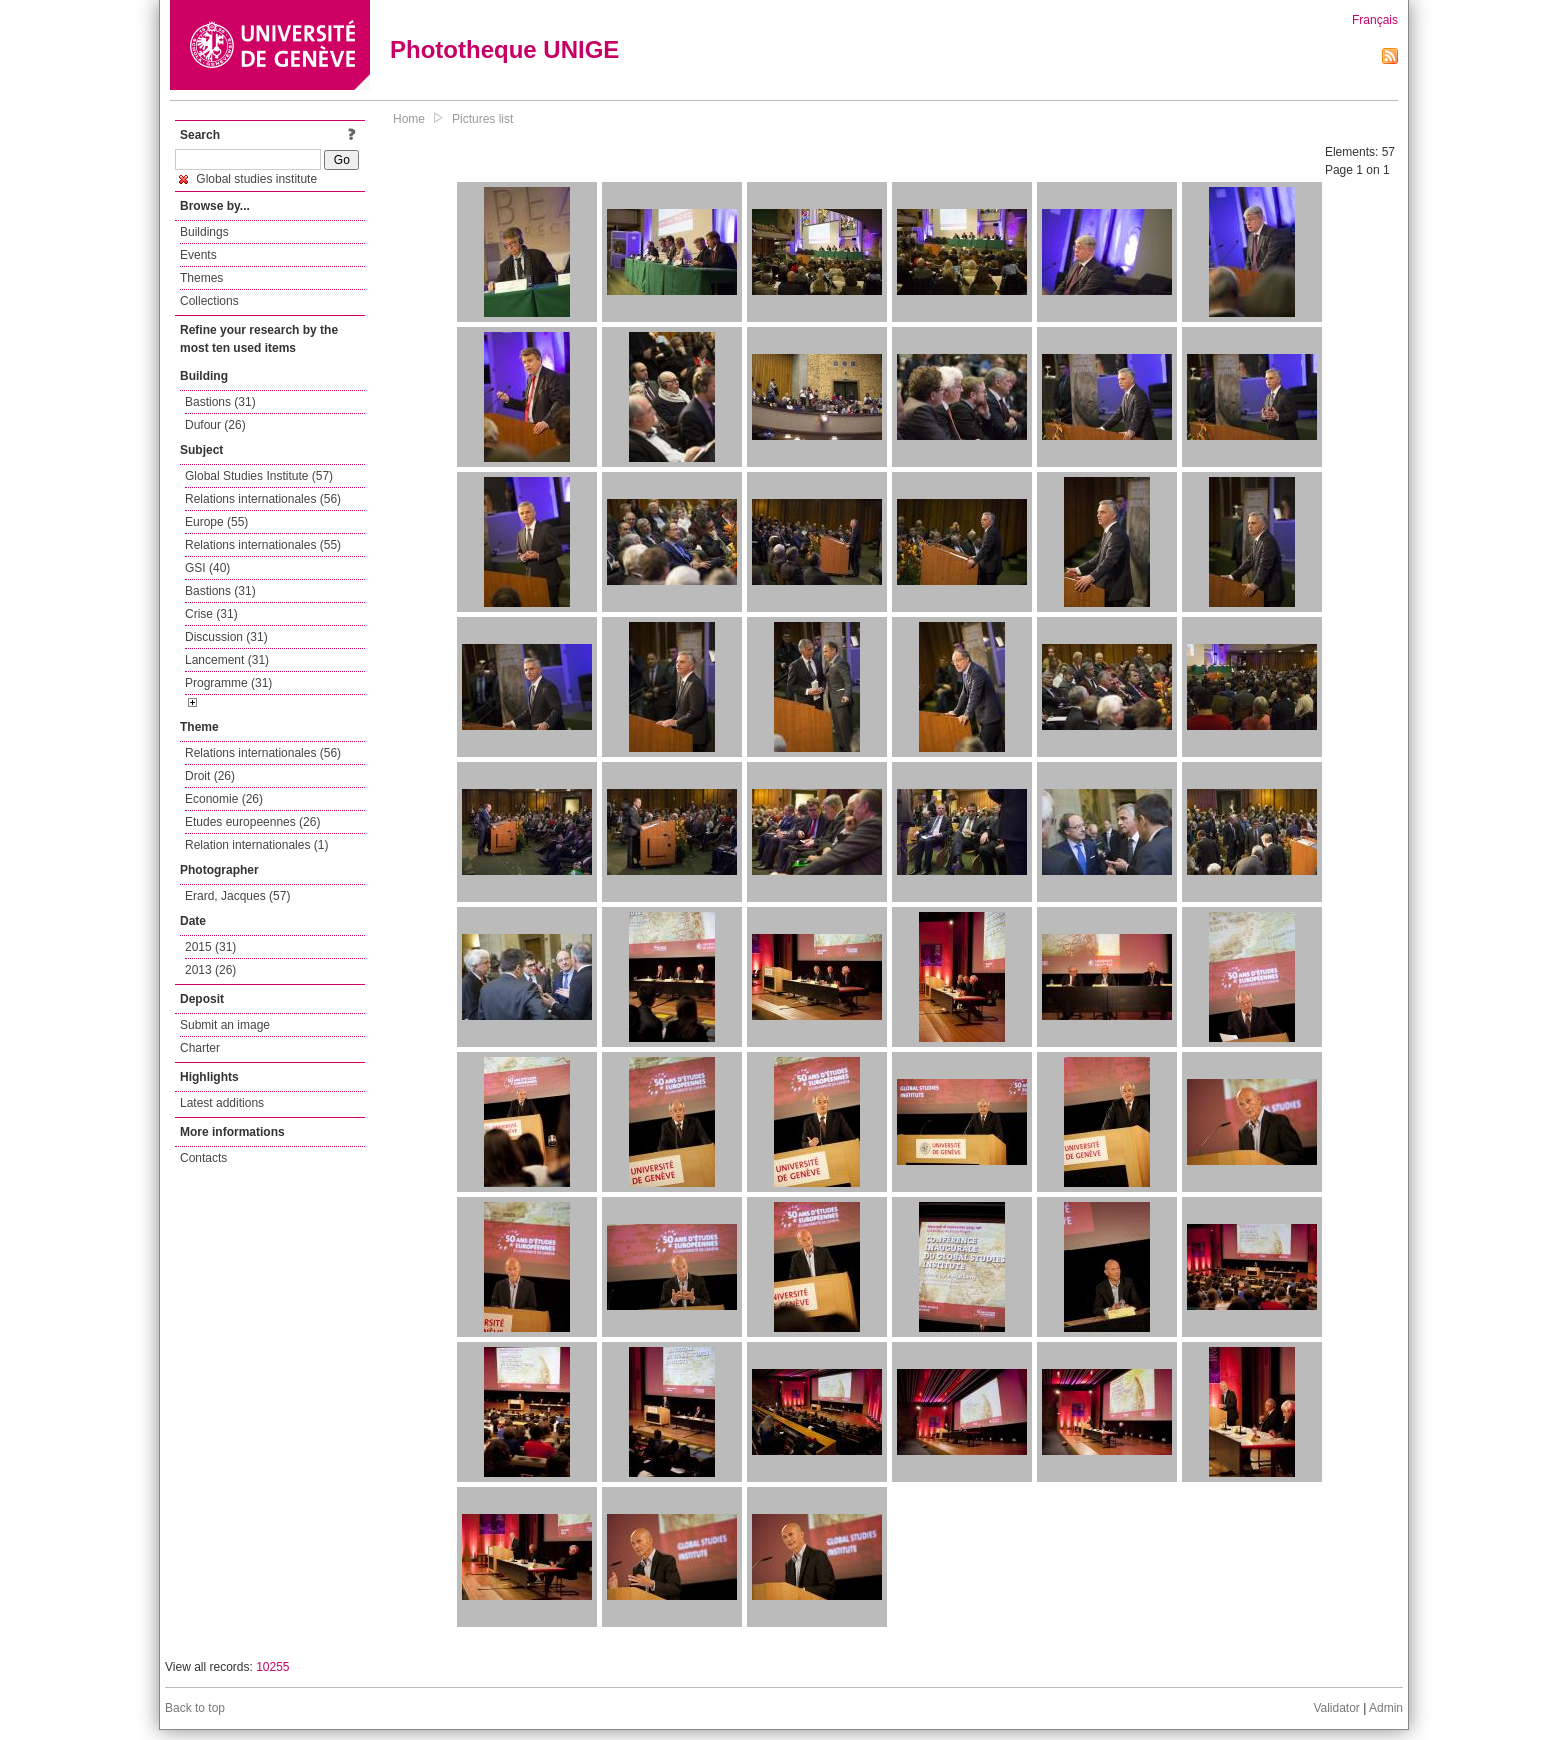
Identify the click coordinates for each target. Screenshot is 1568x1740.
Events (198, 255)
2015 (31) (210, 947)
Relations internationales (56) (263, 499)
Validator (1336, 1708)
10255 (272, 1667)
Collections (209, 301)
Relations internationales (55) (263, 545)
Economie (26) (224, 799)
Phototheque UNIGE (504, 49)
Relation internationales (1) (256, 845)
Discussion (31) (226, 637)
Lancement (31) (227, 660)
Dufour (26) (215, 425)
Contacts (203, 1158)
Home (409, 119)
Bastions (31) (220, 402)
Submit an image (225, 1025)
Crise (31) (211, 614)
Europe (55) (216, 522)
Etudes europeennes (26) (252, 822)
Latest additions (222, 1103)
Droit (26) (210, 776)
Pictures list (482, 119)
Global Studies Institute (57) (259, 476)
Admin (1386, 1708)
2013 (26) (210, 970)
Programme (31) (228, 683)
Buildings (204, 232)
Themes (201, 278)
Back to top (195, 1708)
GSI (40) (207, 568)
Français (1375, 20)
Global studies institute (248, 179)
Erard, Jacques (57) (237, 896)
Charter (200, 1048)
